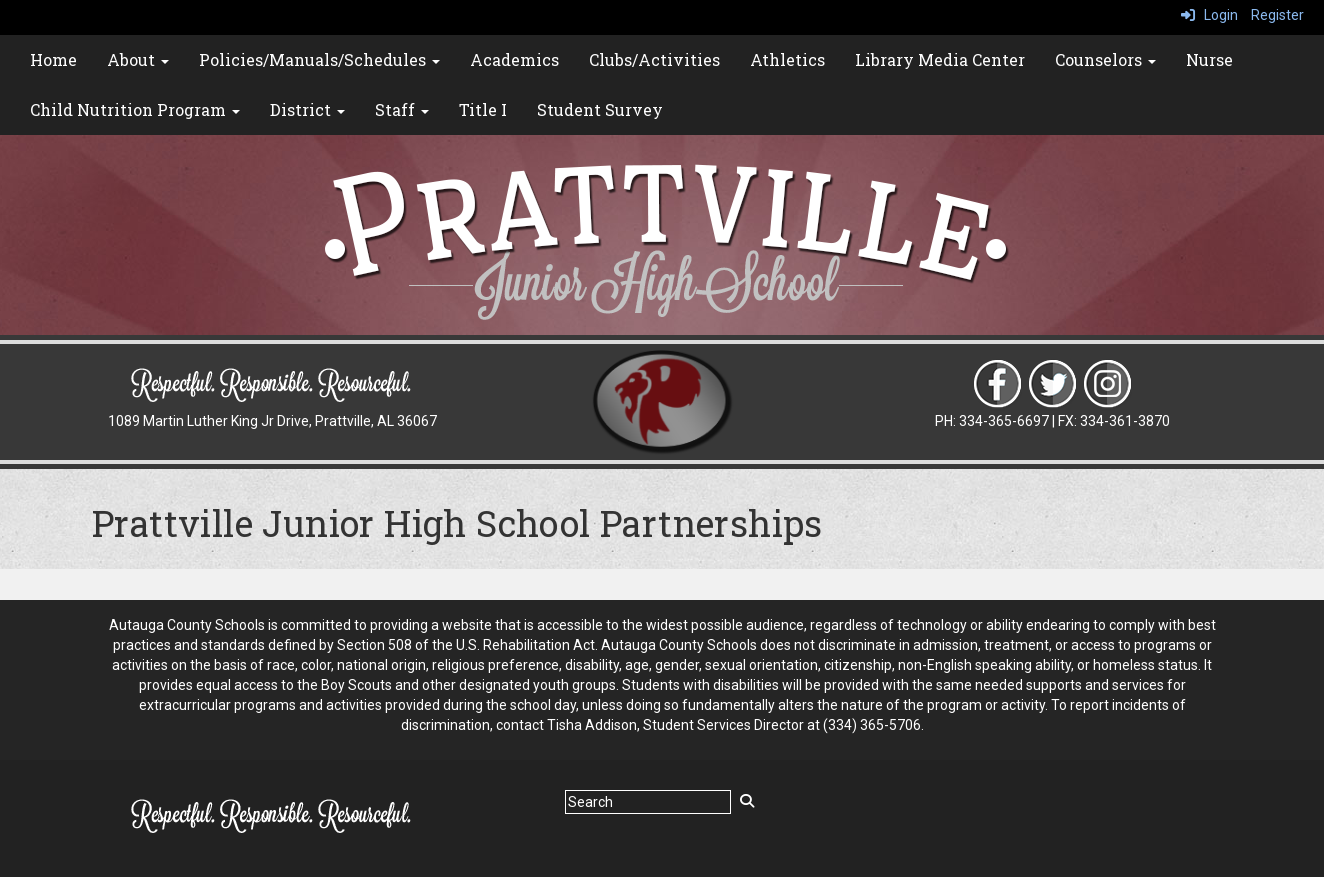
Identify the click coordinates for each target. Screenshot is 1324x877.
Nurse (1209, 59)
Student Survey (600, 109)
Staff (402, 109)
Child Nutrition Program (135, 109)
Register (1277, 15)
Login (1209, 15)
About (138, 59)
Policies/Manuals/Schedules (319, 59)
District (307, 109)
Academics (514, 59)
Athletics (787, 59)
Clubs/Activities (654, 59)
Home (53, 59)
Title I (483, 109)
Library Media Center (940, 59)
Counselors (1105, 59)
